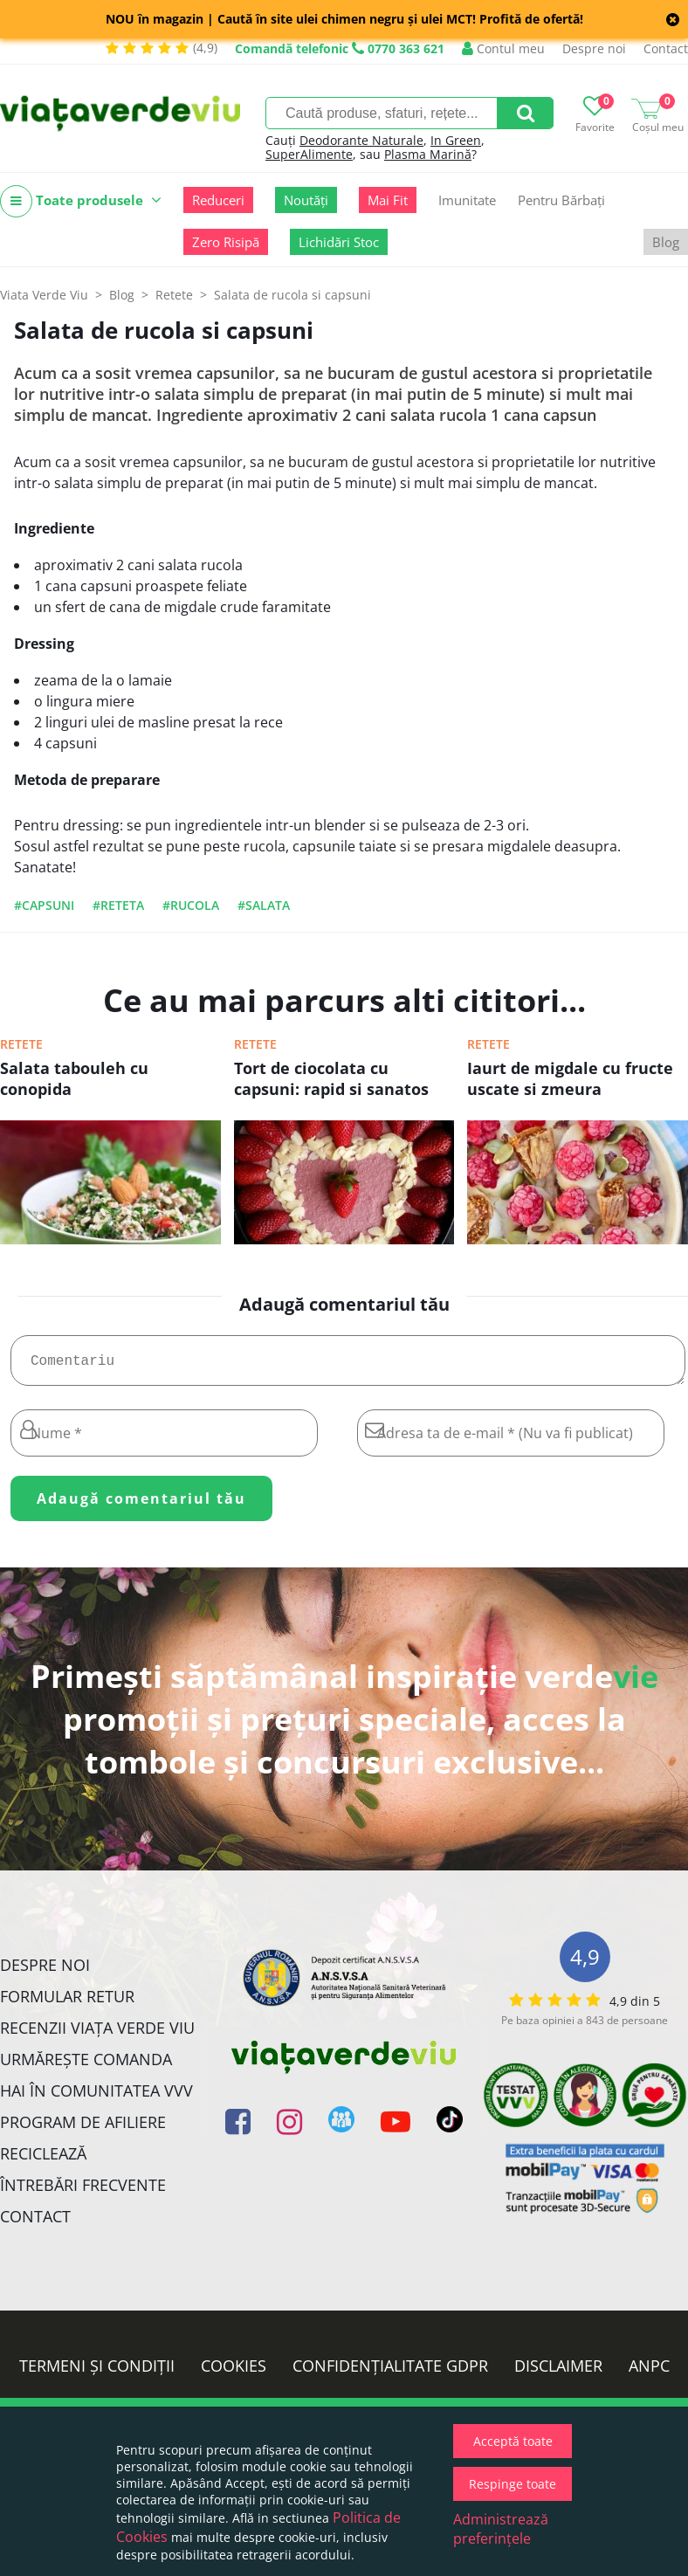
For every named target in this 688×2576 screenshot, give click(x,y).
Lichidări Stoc (339, 242)
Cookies (233, 2372)
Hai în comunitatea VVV (96, 2097)
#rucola (190, 905)
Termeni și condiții (97, 2372)
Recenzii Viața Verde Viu (97, 2034)
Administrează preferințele (500, 2529)
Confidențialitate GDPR (390, 2372)
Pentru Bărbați (561, 200)
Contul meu (503, 48)
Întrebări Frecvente (83, 2191)
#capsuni (44, 905)
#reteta (118, 905)
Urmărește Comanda (86, 2066)
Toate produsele (81, 201)
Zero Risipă (225, 242)
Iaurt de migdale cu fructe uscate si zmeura (570, 1078)
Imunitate (467, 200)
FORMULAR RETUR (67, 2003)
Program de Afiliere (83, 2128)
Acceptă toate (513, 2441)
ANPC (649, 2372)
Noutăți (306, 200)
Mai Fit (388, 200)
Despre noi (594, 48)
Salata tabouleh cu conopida (74, 1078)
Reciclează (43, 2160)
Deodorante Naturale (361, 140)
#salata (263, 905)
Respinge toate (512, 2484)
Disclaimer (558, 2372)
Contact (665, 48)
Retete (21, 1044)
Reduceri (218, 200)
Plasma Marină (427, 154)
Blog (665, 242)
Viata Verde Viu (44, 294)
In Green (455, 140)
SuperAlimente (309, 154)
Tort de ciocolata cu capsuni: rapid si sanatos (331, 1078)
